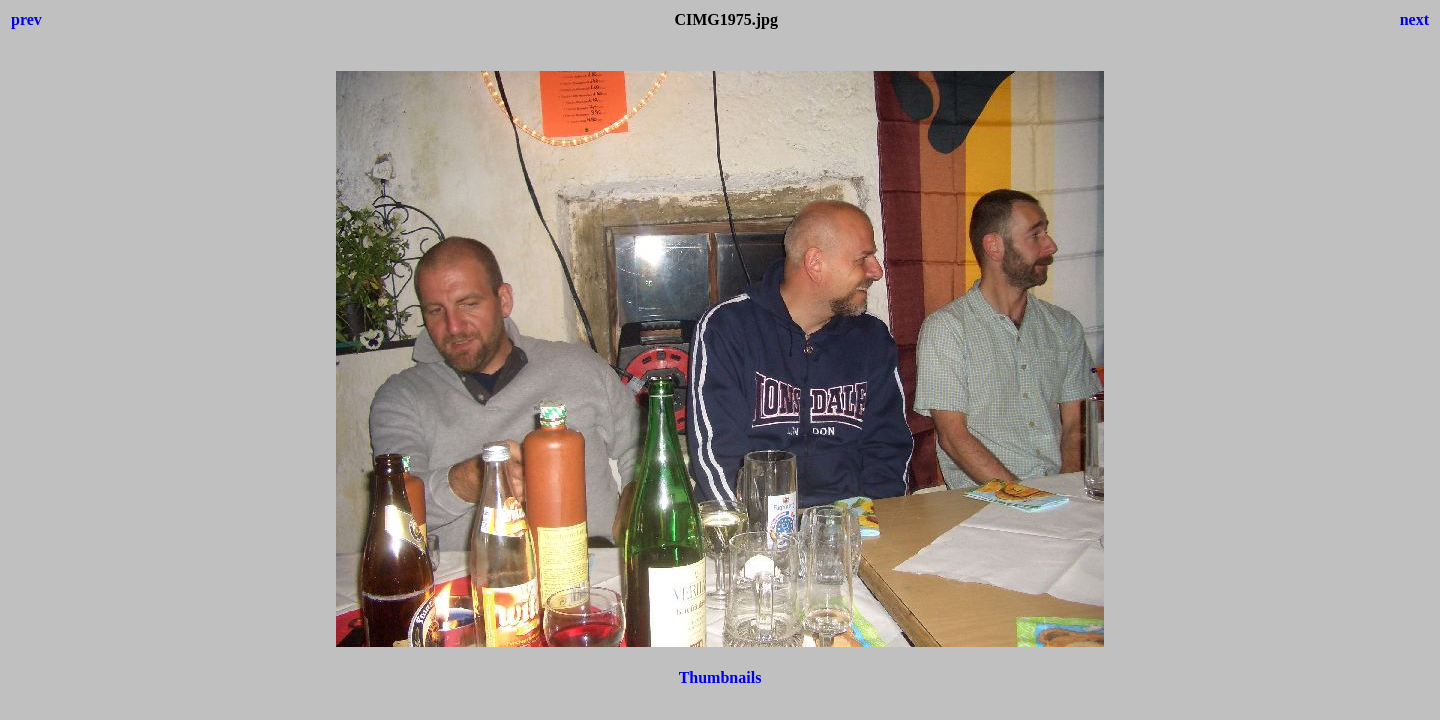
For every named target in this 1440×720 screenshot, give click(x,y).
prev (26, 19)
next (1414, 19)
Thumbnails (720, 677)
